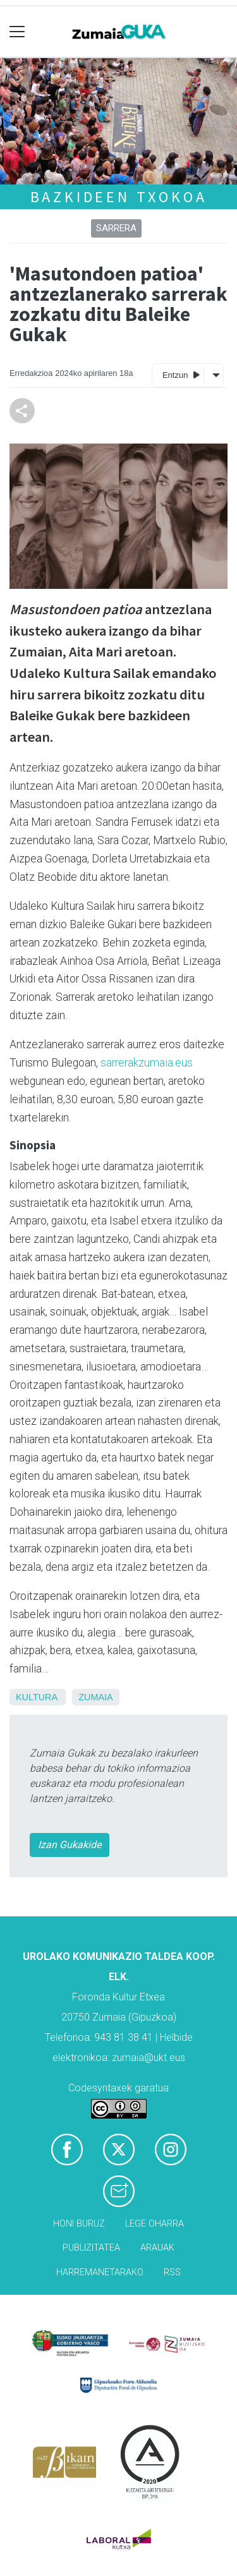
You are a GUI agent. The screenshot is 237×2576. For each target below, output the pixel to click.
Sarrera (116, 228)
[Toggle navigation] (17, 32)
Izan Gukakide (69, 1845)
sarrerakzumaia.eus (146, 1062)
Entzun (181, 374)
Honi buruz (79, 2223)
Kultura (36, 1697)
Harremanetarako (99, 2272)
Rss (172, 2272)
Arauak (157, 2247)
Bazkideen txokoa (118, 197)
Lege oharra (154, 2223)
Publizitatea (91, 2247)
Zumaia (95, 1697)
